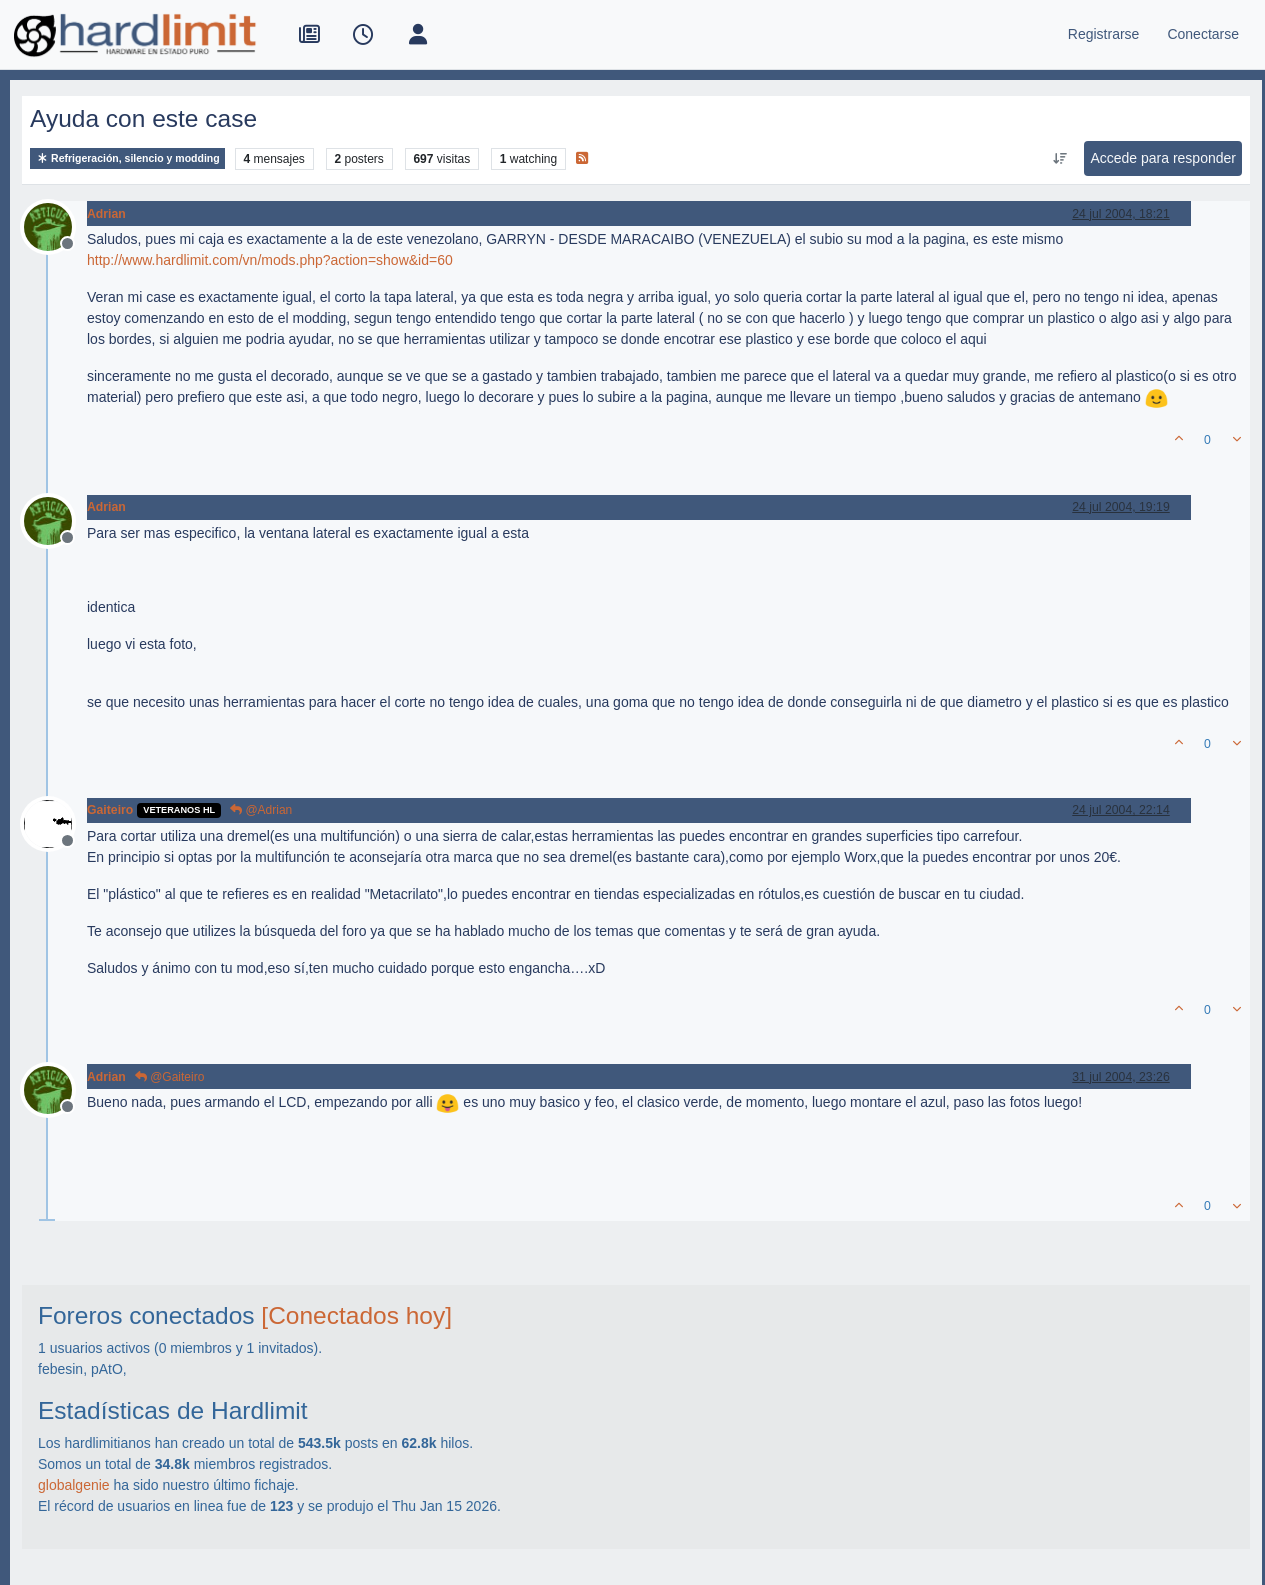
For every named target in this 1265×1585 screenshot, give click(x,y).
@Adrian (261, 810)
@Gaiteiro (170, 1077)
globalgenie (74, 1485)
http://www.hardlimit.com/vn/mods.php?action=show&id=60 (270, 260)
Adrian (106, 214)
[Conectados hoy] (356, 1315)
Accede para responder (1163, 158)
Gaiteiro (110, 810)
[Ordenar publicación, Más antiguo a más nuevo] (1059, 159)
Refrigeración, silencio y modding (127, 158)
